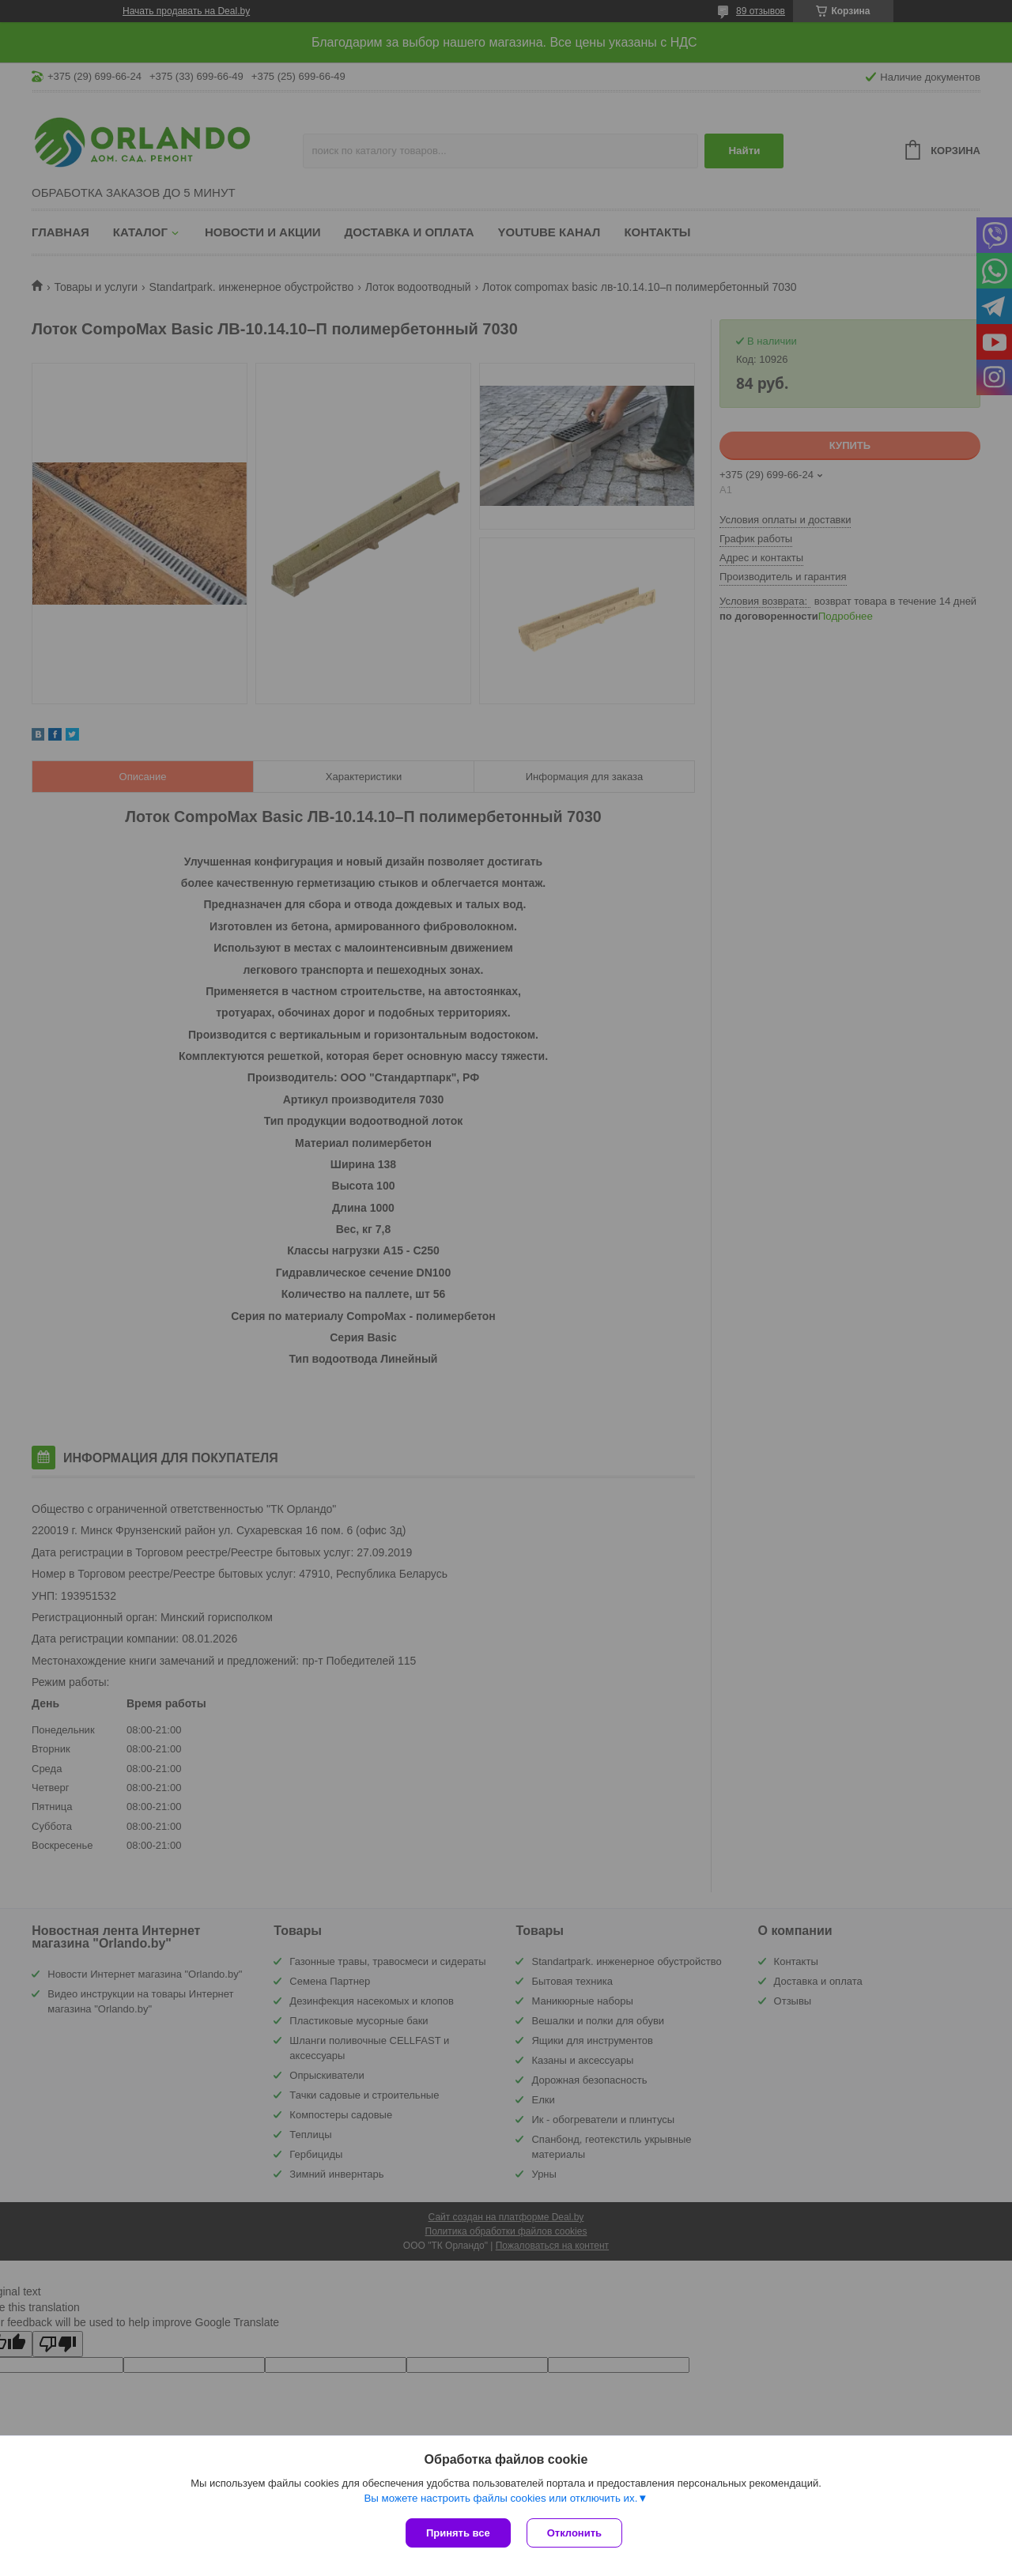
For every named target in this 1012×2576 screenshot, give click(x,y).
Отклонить (574, 2533)
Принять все (458, 2533)
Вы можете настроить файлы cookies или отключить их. (500, 2498)
